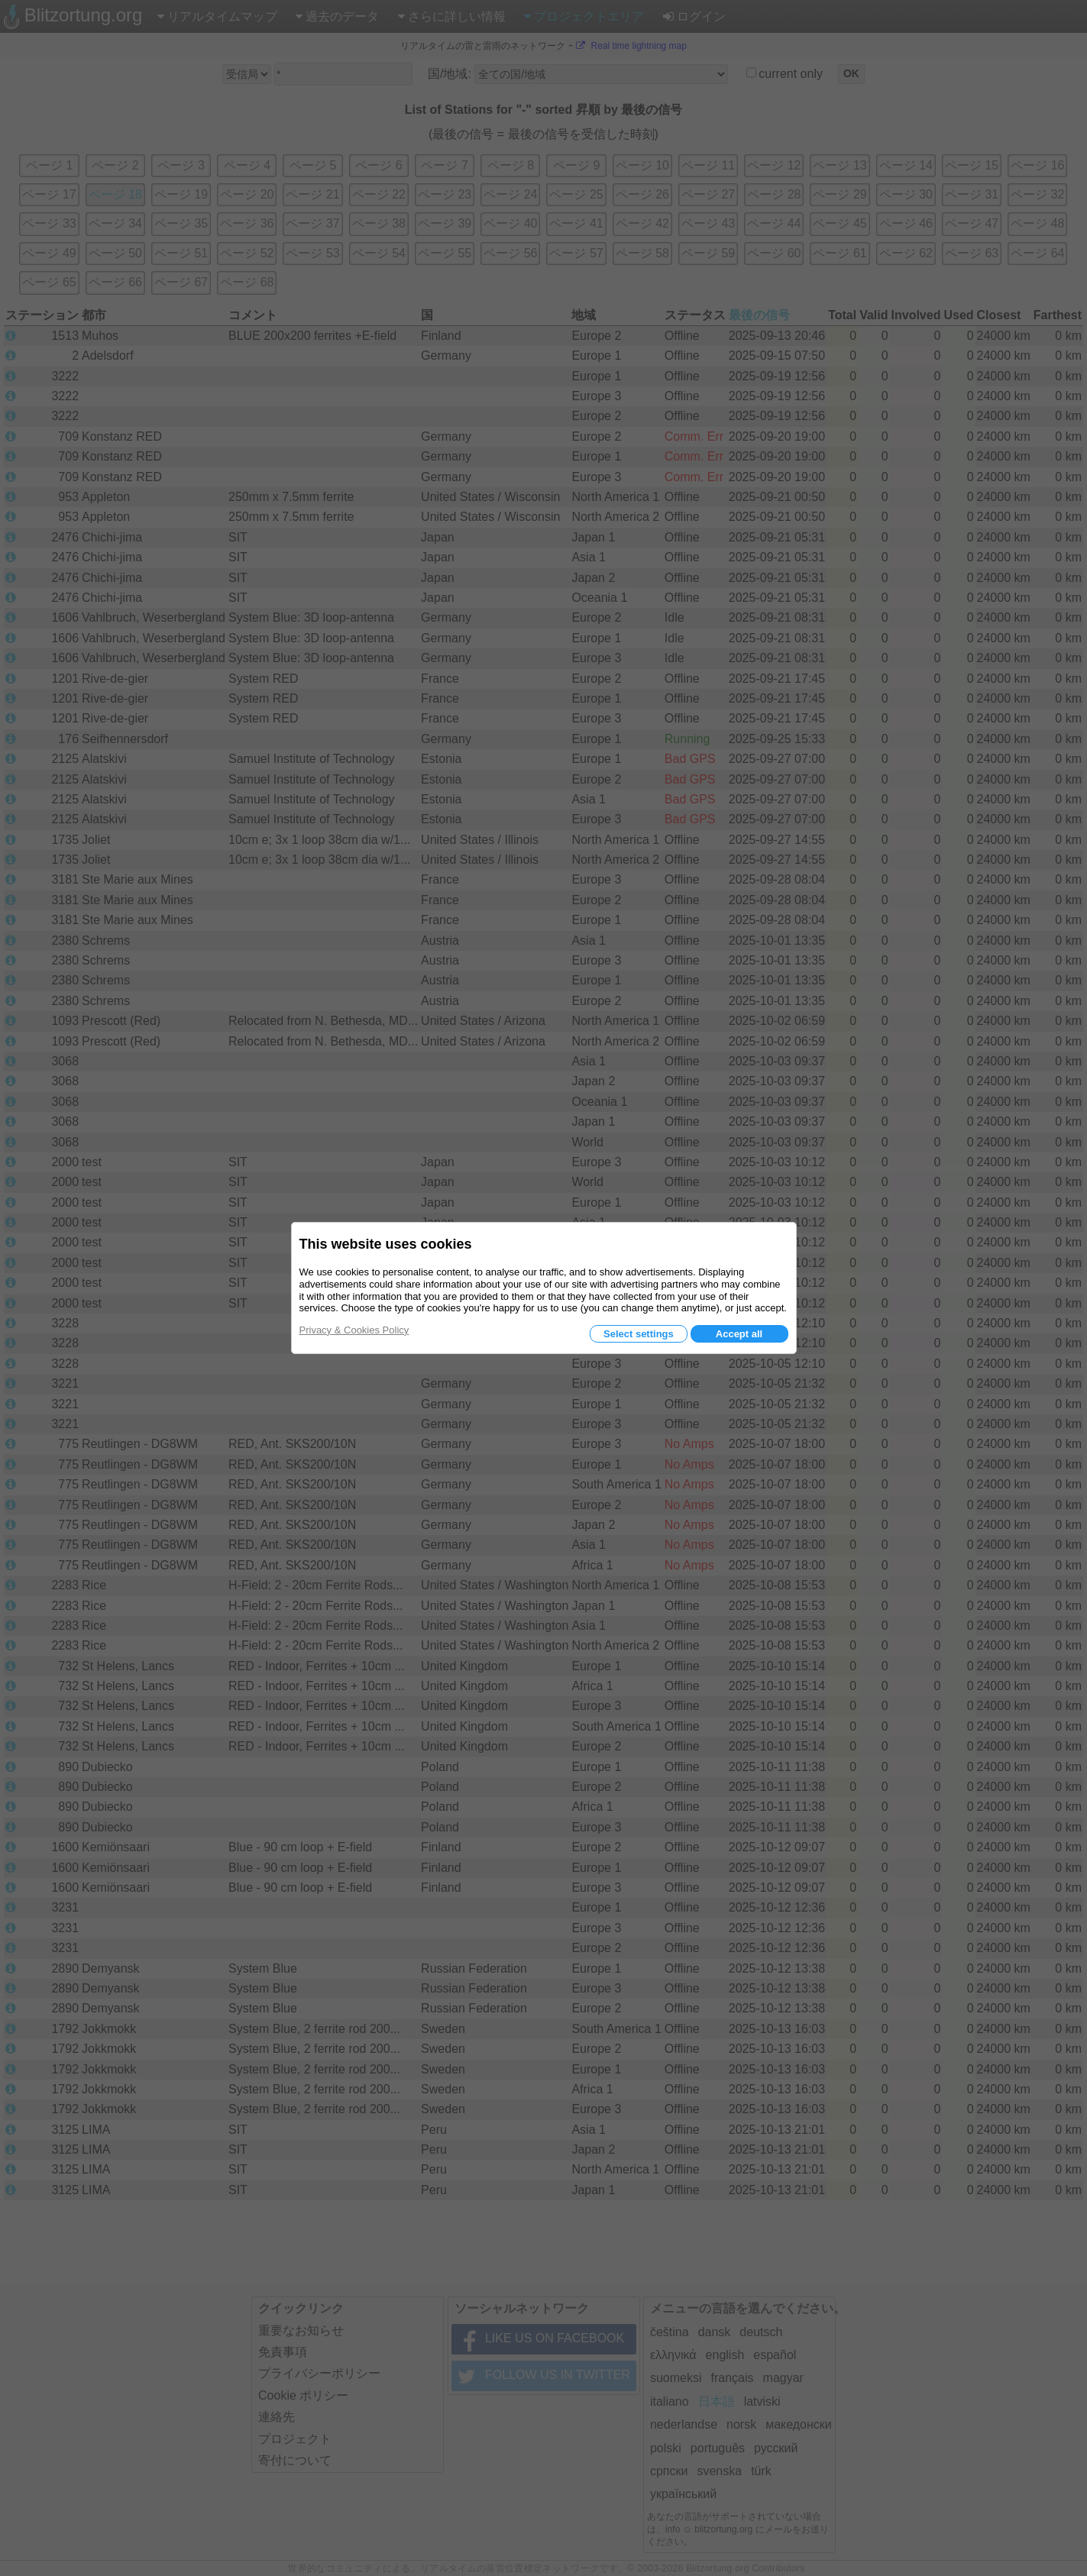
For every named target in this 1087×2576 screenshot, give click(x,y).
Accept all (739, 1334)
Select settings (638, 1334)
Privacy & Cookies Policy (354, 1330)
